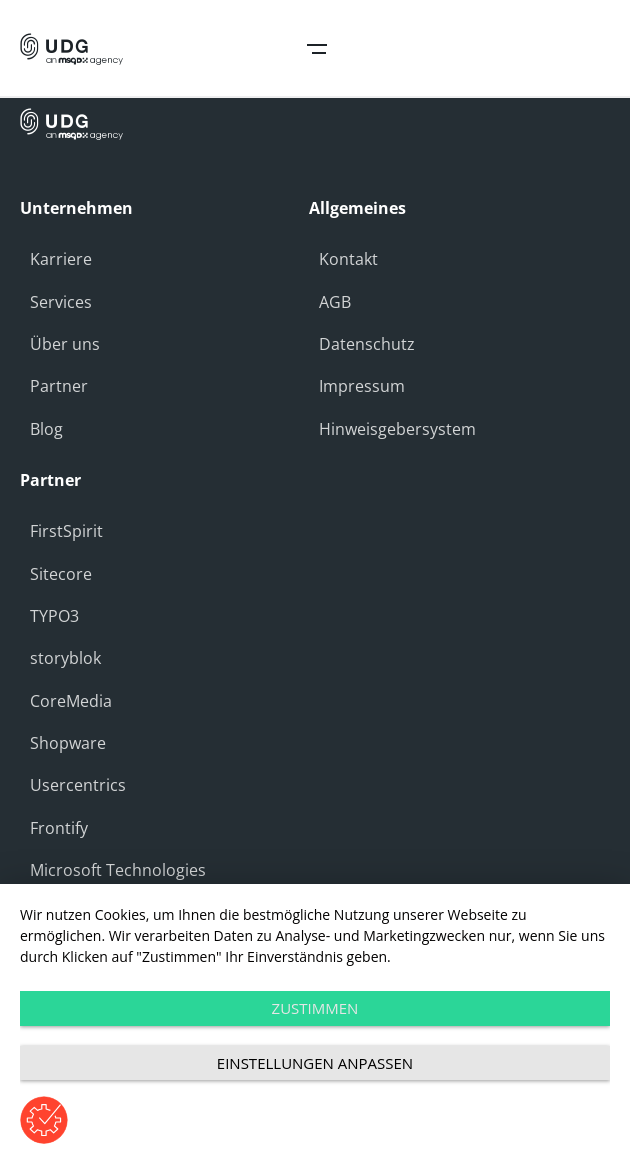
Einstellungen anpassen (315, 1063)
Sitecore (61, 574)
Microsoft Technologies (118, 870)
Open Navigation (317, 49)
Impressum (362, 386)
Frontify (59, 828)
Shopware (68, 743)
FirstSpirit (66, 531)
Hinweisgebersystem (397, 429)
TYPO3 (54, 616)
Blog (46, 429)
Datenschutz (367, 344)
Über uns (65, 344)
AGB (335, 302)
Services (61, 302)
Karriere (61, 259)
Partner (59, 386)
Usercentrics (78, 785)
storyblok (65, 658)
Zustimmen (315, 1008)
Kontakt (348, 259)
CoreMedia (71, 701)
